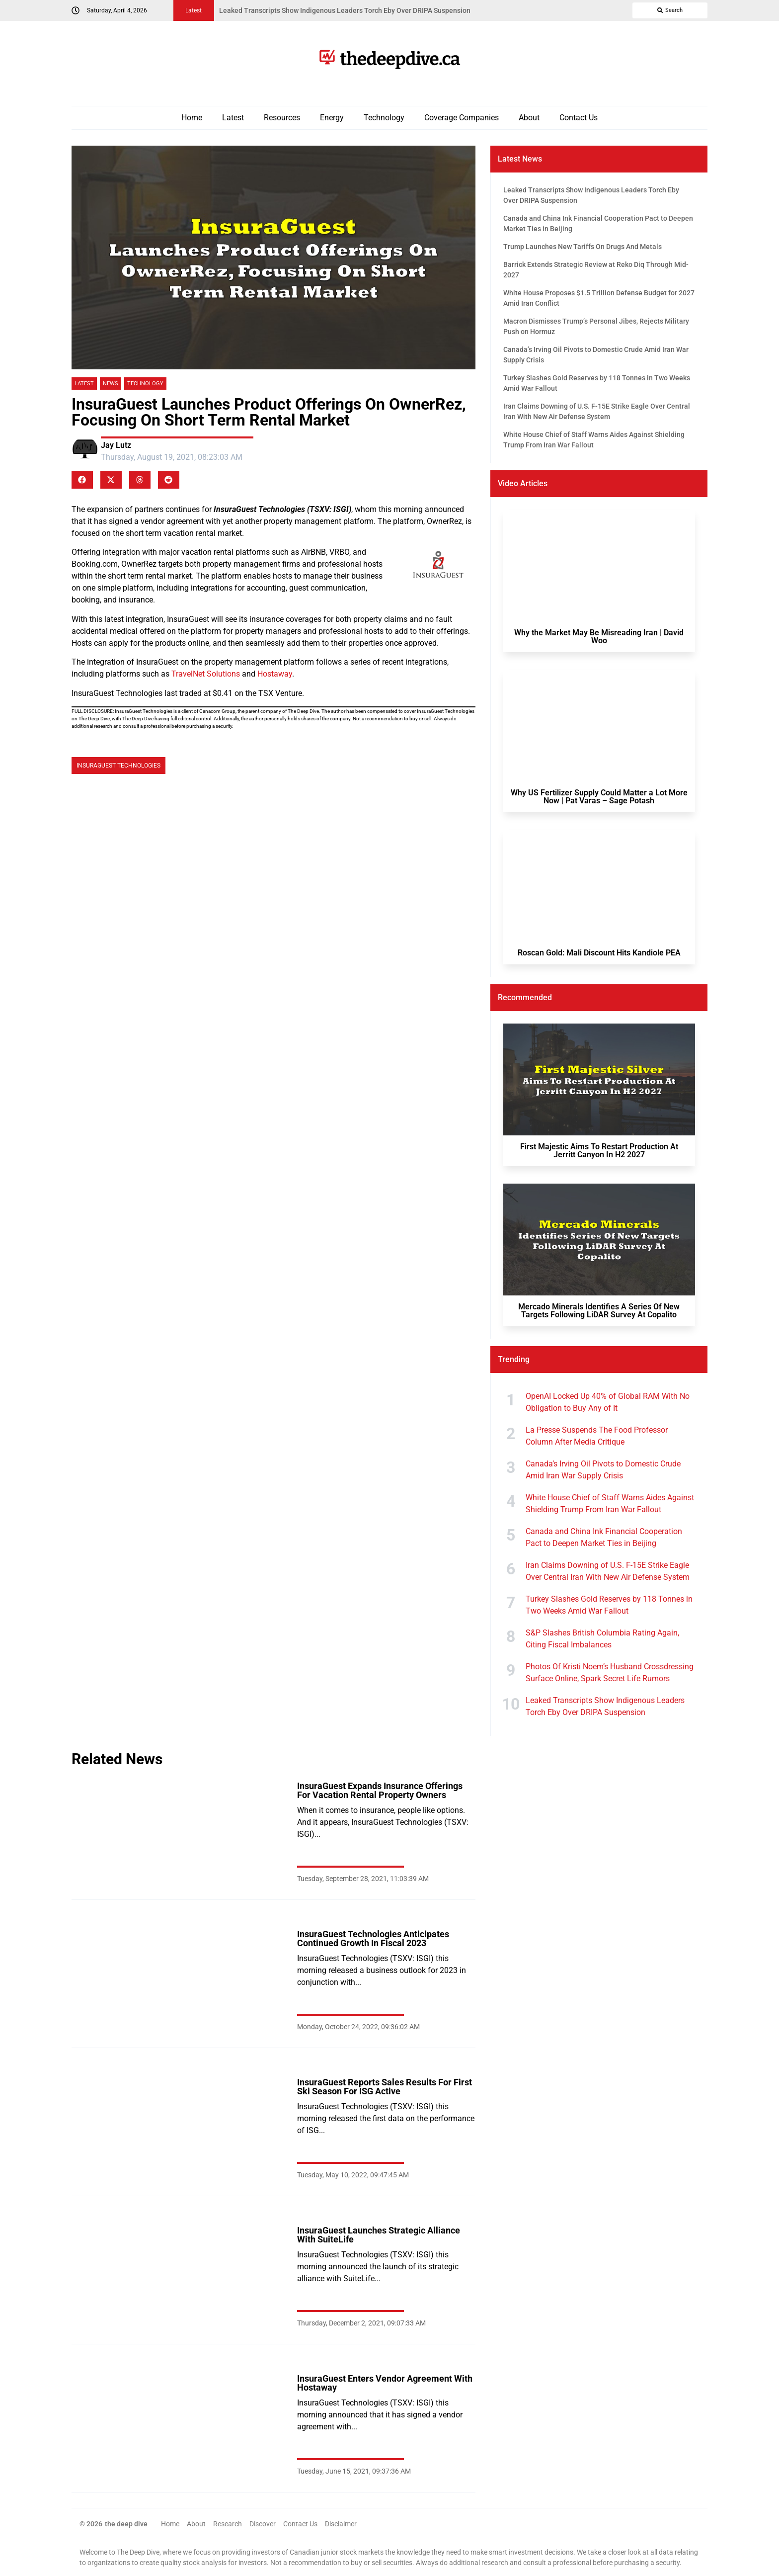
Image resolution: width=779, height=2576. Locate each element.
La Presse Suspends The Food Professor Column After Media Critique (597, 1436)
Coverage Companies (461, 117)
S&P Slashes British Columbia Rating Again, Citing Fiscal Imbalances (602, 1638)
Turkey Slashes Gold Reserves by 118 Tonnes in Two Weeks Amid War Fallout (609, 1605)
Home (191, 117)
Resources (282, 117)
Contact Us (578, 117)
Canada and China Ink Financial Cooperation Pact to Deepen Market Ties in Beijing (604, 1537)
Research (227, 2524)
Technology (384, 117)
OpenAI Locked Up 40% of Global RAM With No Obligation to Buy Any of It (608, 1402)
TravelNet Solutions (205, 674)
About (529, 117)
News (110, 383)
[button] (82, 480)
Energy (332, 117)
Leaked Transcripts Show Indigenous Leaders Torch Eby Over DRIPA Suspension (605, 1706)
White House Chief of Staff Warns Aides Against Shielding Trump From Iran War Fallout (610, 1503)
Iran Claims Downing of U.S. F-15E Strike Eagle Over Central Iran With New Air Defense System (608, 1571)
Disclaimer (341, 2524)
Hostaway (274, 674)
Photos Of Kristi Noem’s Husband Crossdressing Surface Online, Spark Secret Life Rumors (610, 1672)
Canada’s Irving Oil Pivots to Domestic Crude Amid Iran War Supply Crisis (603, 1469)
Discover (262, 2524)
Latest (233, 117)
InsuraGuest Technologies (118, 765)
